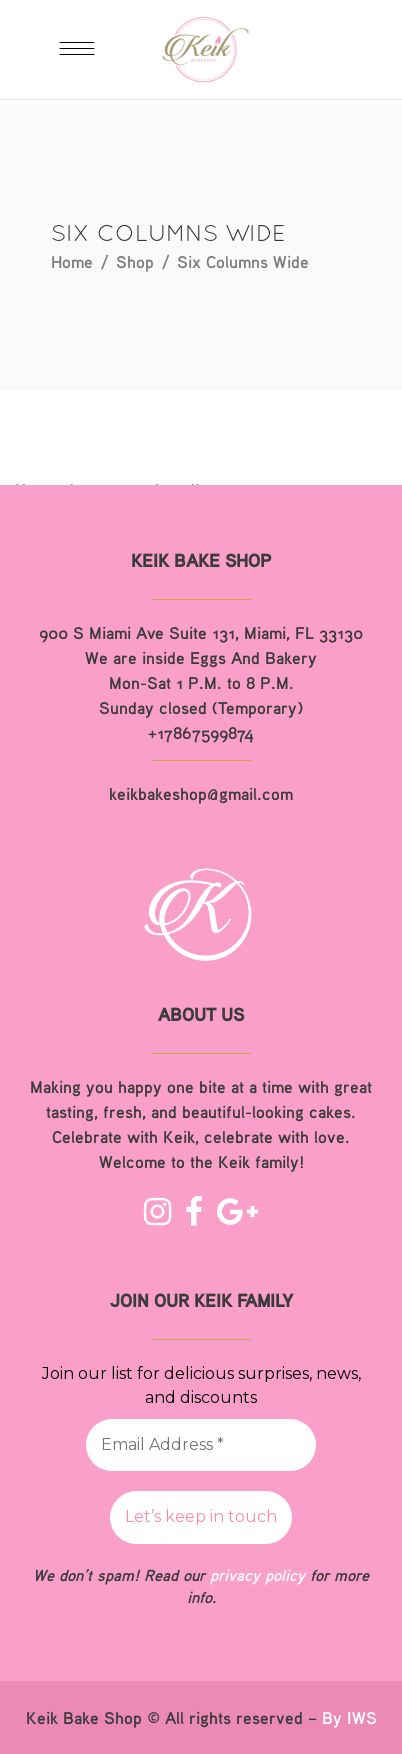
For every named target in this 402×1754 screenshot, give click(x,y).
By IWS (349, 1717)
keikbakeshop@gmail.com (201, 793)
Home (72, 261)
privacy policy (257, 1575)
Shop (135, 261)
